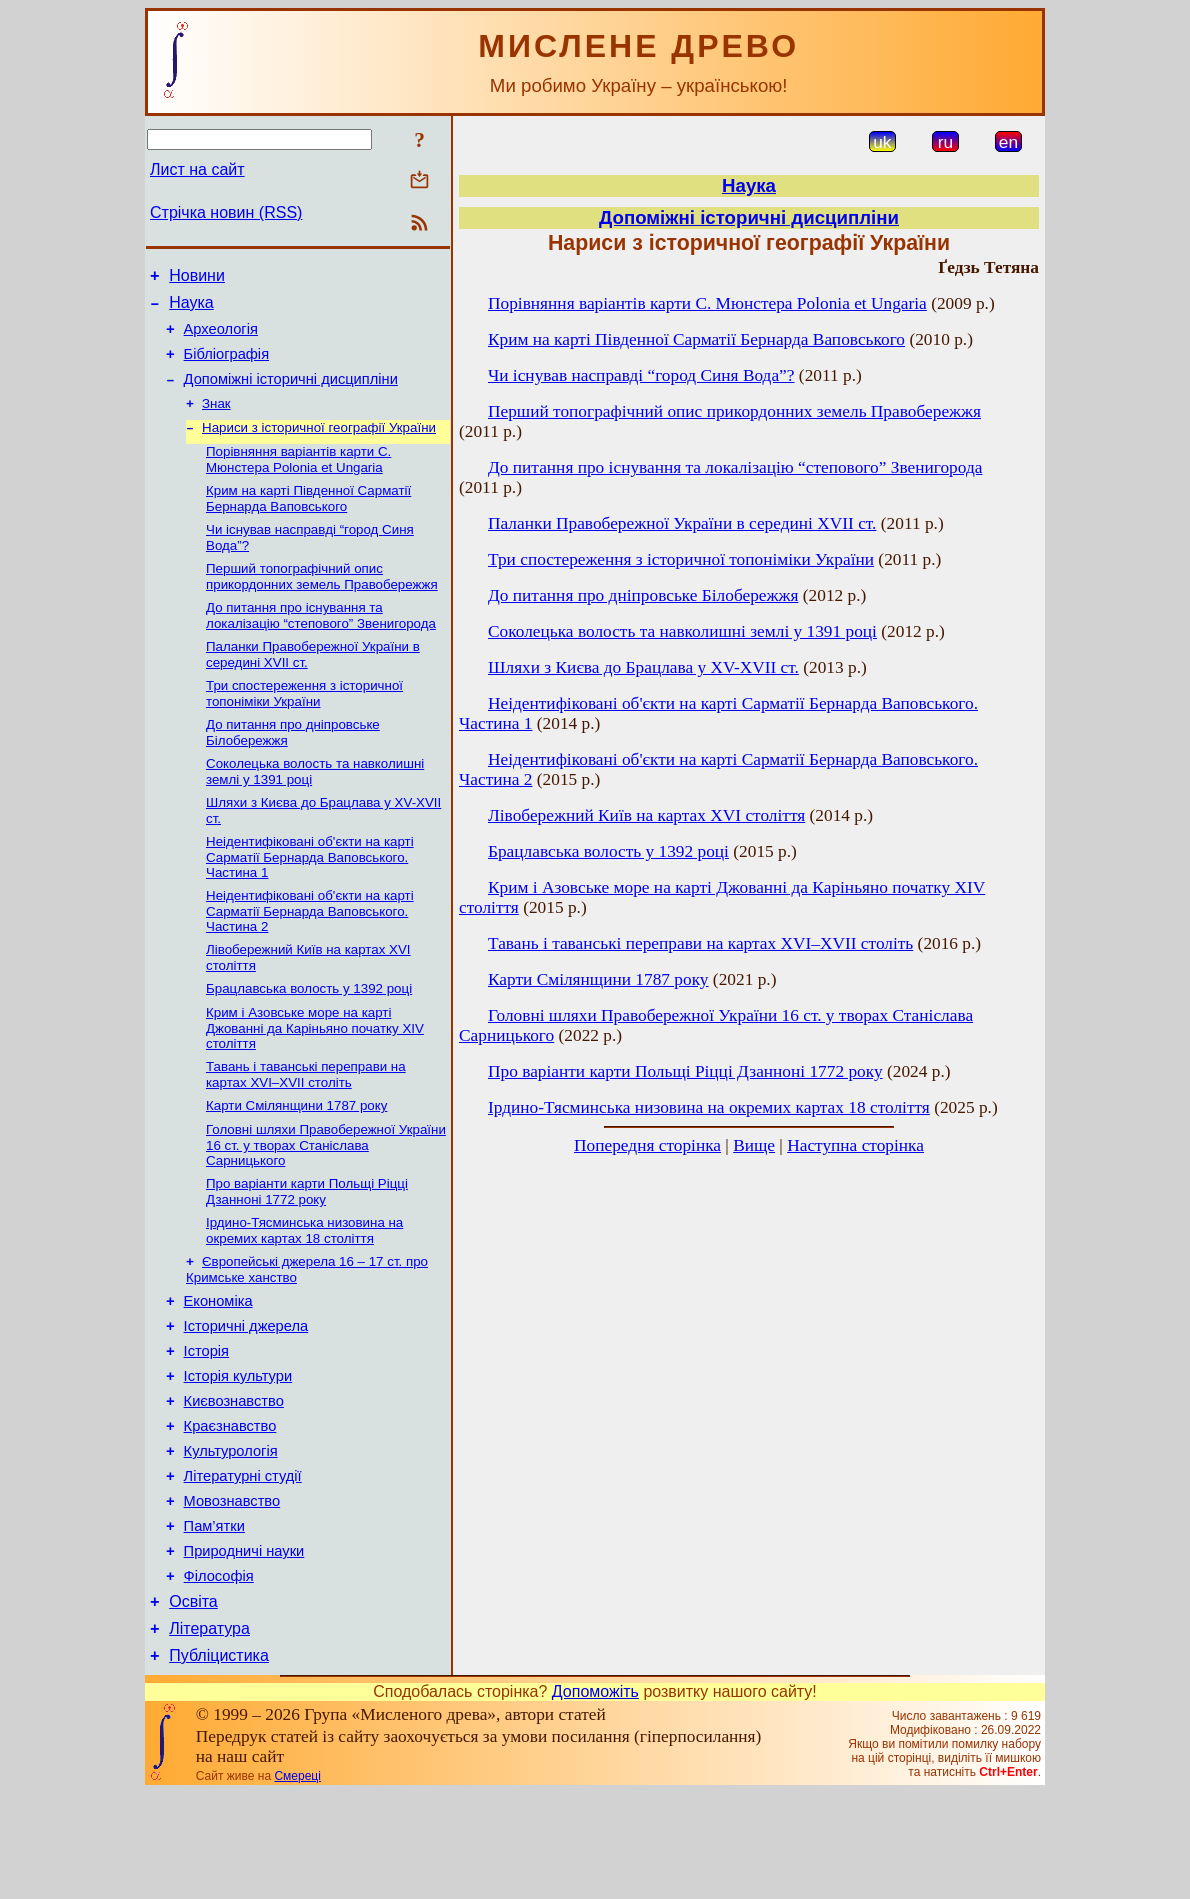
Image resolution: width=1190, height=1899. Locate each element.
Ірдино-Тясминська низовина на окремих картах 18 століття (304, 1289)
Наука (191, 308)
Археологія (221, 338)
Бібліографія (226, 366)
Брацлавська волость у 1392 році (309, 1035)
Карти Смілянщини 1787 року (296, 1158)
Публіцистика (219, 1761)
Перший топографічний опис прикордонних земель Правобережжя (322, 603)
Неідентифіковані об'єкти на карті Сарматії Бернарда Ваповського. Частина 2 (310, 954)
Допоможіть (595, 1797)
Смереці (297, 1882)
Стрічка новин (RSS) (226, 212)
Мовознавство (232, 1589)
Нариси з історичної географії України (319, 446)
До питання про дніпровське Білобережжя (643, 595)
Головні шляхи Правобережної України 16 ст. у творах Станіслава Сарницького (326, 1200)
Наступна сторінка (855, 1145)
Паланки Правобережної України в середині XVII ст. (682, 523)
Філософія (219, 1673)
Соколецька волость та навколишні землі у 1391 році (682, 631)
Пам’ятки (214, 1617)
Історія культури (238, 1449)
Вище (754, 1145)
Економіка (218, 1365)
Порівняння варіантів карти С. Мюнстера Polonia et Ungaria (298, 480)
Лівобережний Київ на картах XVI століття (646, 815)
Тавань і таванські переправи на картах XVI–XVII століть (306, 1125)
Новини (197, 278)
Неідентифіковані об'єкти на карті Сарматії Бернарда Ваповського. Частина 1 (310, 898)
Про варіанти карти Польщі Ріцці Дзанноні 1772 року (307, 1248)
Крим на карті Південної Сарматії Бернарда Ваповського (308, 521)
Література (209, 1731)
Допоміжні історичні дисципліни (291, 394)
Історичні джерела (246, 1393)
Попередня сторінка (647, 1145)
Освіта (193, 1701)
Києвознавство (234, 1477)
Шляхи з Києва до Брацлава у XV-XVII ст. (643, 667)
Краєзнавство (230, 1505)
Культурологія (231, 1533)
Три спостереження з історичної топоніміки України (304, 726)
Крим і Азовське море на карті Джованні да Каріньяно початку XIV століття (315, 1077)
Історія (206, 1421)
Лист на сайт (197, 169)
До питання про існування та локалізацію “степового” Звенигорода (321, 644)
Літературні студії (243, 1561)
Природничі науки (244, 1645)
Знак (216, 420)
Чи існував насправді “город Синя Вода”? (641, 375)
